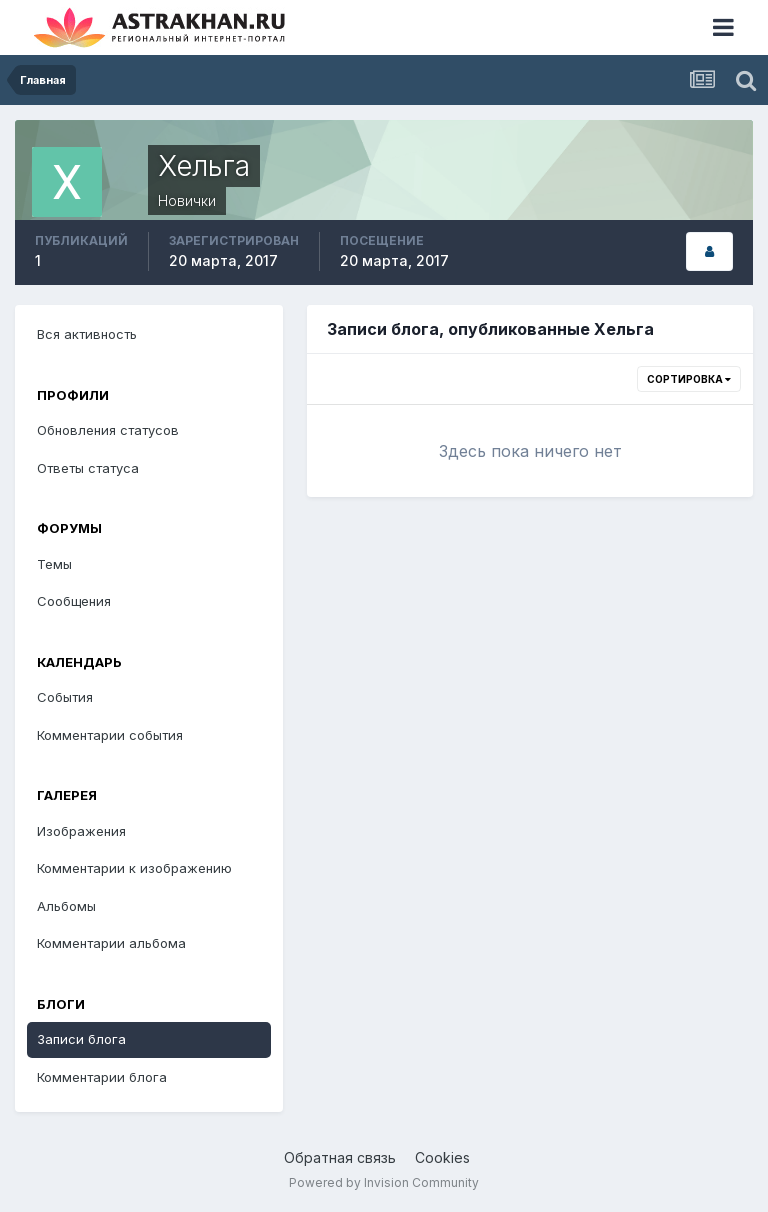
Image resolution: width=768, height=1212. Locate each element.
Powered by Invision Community (384, 1182)
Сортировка (689, 379)
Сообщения (74, 601)
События (65, 697)
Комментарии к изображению (134, 868)
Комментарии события (110, 735)
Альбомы (66, 906)
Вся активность (87, 334)
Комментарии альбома (111, 943)
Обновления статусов (108, 430)
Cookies (442, 1157)
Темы (54, 564)
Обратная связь (340, 1157)
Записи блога (81, 1039)
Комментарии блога (102, 1077)
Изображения (81, 831)
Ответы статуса (88, 468)
